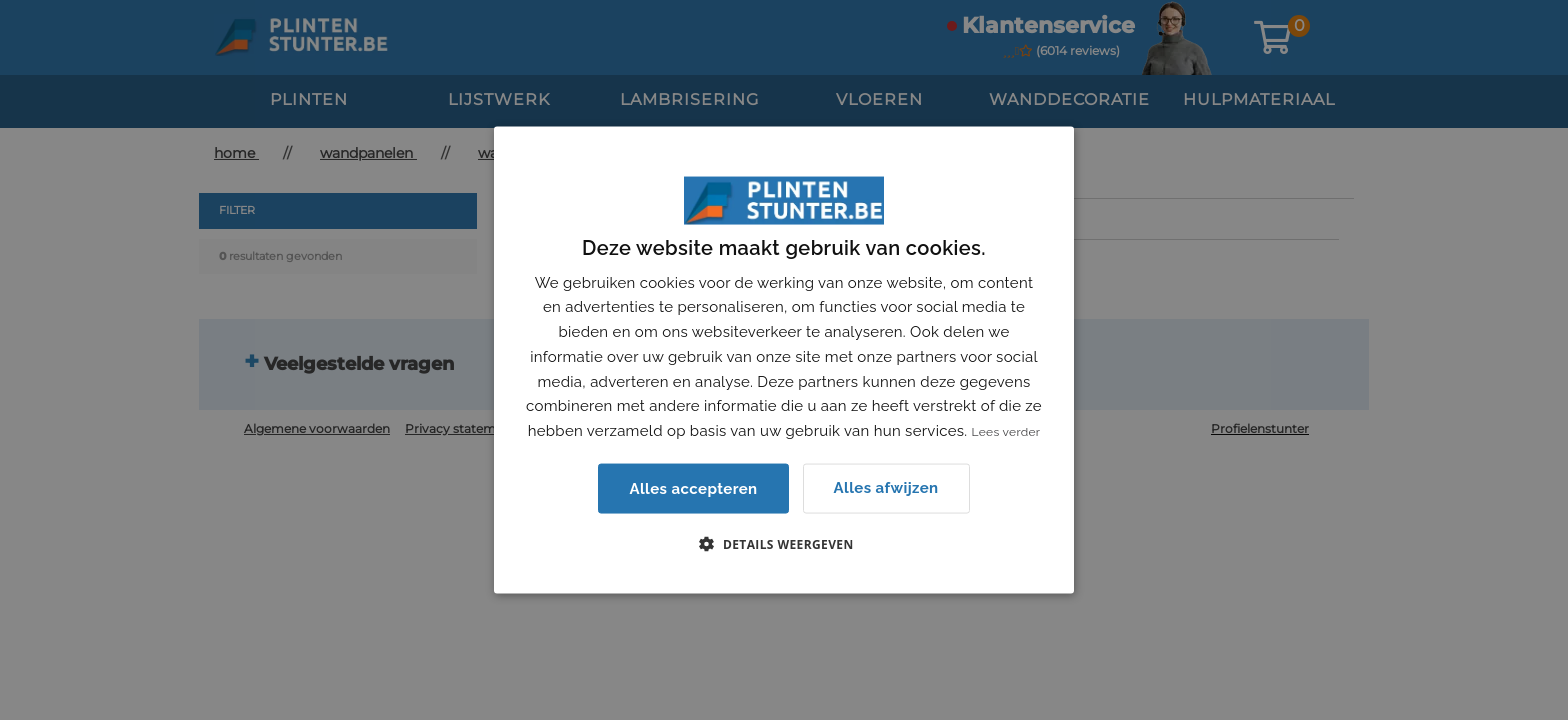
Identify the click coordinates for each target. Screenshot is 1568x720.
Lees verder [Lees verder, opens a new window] (1006, 432)
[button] (783, 543)
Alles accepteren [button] (693, 488)
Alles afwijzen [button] (886, 488)
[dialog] (784, 360)
